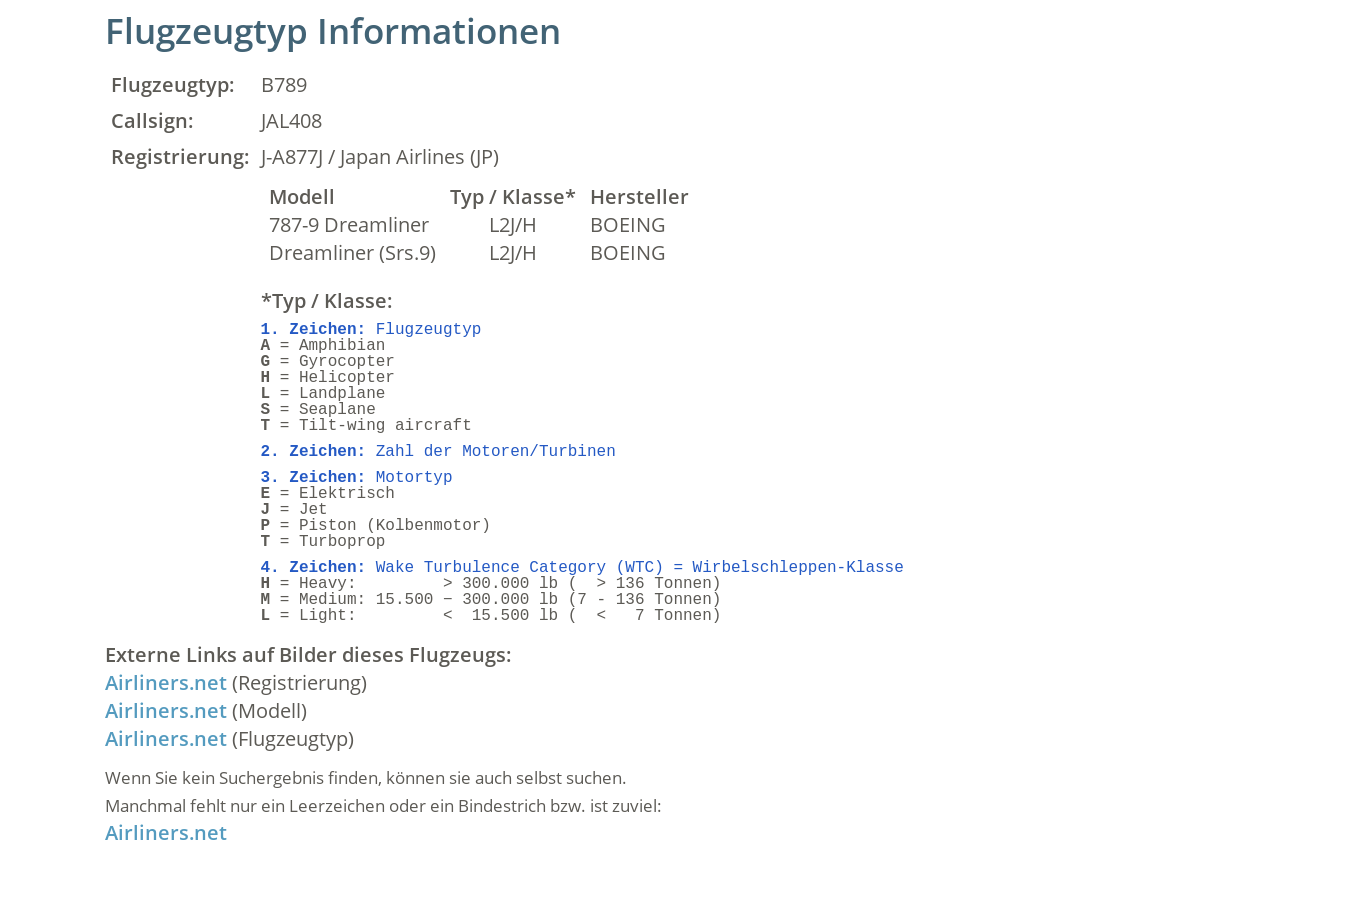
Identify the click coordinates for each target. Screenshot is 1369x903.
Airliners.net (166, 682)
